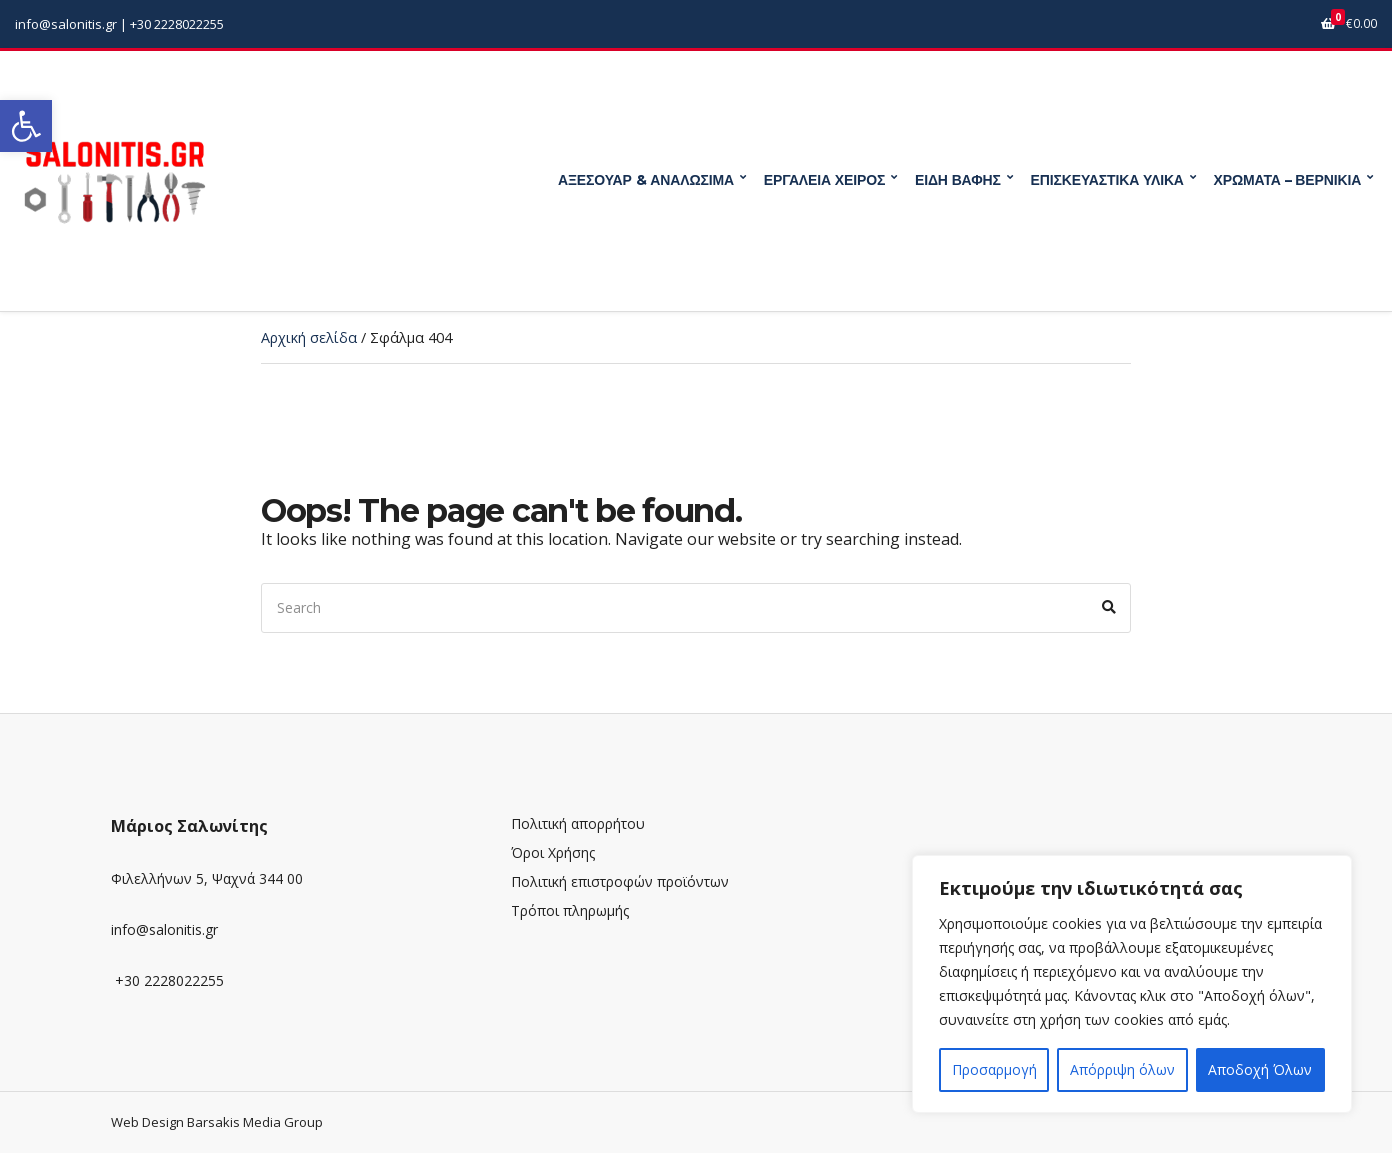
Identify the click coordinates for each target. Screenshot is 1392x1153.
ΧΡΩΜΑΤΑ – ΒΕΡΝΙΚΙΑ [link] (1288, 180)
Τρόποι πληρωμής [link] (570, 910)
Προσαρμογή (994, 1069)
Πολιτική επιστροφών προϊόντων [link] (620, 881)
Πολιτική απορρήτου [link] (578, 823)
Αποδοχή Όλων (1260, 1069)
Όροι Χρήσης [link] (553, 852)
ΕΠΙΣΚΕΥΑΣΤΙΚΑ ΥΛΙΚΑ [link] (1107, 180)
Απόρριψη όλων (1122, 1069)
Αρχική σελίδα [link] (309, 337)
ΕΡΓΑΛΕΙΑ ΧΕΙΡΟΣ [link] (824, 180)
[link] (26, 126)
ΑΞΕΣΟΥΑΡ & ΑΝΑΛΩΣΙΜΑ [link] (646, 180)
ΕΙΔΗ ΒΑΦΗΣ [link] (958, 180)
